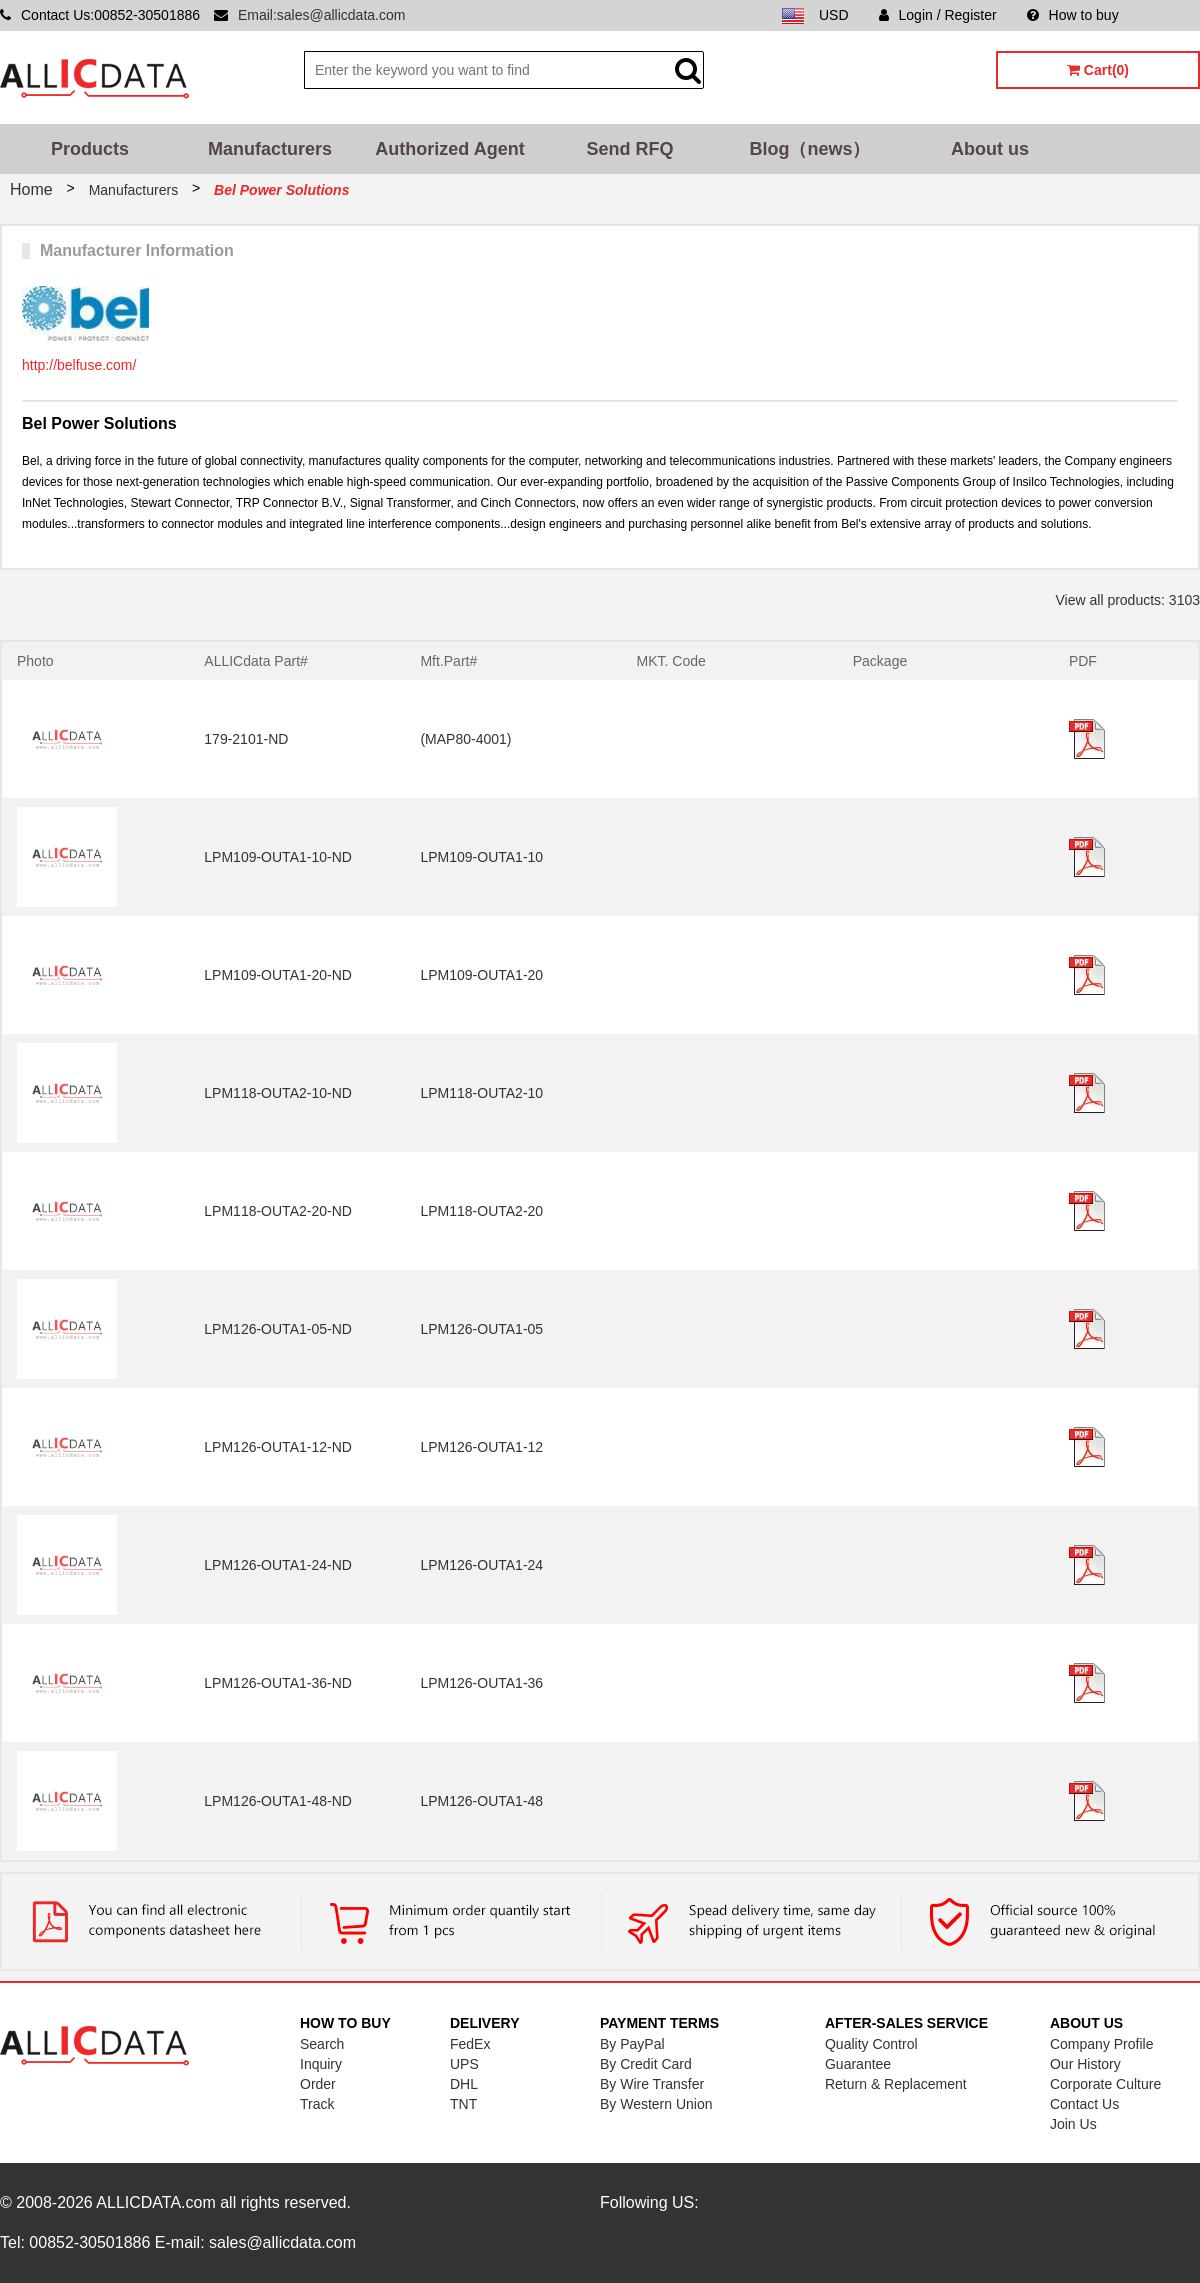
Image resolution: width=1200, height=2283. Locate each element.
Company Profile (1102, 2044)
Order (318, 2084)
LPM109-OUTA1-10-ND (278, 857)
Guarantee (858, 2064)
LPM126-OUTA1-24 (481, 1565)
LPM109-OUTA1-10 (481, 857)
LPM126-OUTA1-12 (481, 1447)
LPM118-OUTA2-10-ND (278, 1093)
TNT (463, 2104)
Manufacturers (270, 149)
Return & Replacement (896, 2084)
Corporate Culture (1105, 2084)
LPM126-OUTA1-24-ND (278, 1565)
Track (317, 2104)
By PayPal (632, 2044)
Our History (1085, 2064)
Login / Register (938, 15)
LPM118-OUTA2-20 (481, 1211)
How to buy (1073, 15)
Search (322, 2044)
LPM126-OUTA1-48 (481, 1801)
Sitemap (1174, 15)
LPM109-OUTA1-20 (481, 975)
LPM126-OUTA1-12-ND (278, 1447)
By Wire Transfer (652, 2084)
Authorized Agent (449, 149)
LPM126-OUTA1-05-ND (278, 1329)
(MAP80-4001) (465, 739)
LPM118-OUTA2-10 (481, 1093)
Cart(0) (1098, 70)
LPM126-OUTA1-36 (481, 1683)
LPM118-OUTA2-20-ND (278, 1211)
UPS (464, 2064)
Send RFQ (629, 149)
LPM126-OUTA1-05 (481, 1329)
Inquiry (321, 2064)
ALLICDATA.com (155, 2202)
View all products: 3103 (1128, 600)
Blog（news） (809, 149)
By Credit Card (646, 2064)
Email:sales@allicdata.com (322, 15)
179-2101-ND (246, 739)
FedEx (470, 2044)
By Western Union (656, 2104)
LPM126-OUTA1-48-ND (278, 1801)
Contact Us (1084, 2104)
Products (90, 149)
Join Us (1073, 2124)
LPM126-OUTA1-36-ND (278, 1683)
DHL (464, 2084)
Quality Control (871, 2044)
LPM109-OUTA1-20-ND (278, 975)
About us (990, 149)
